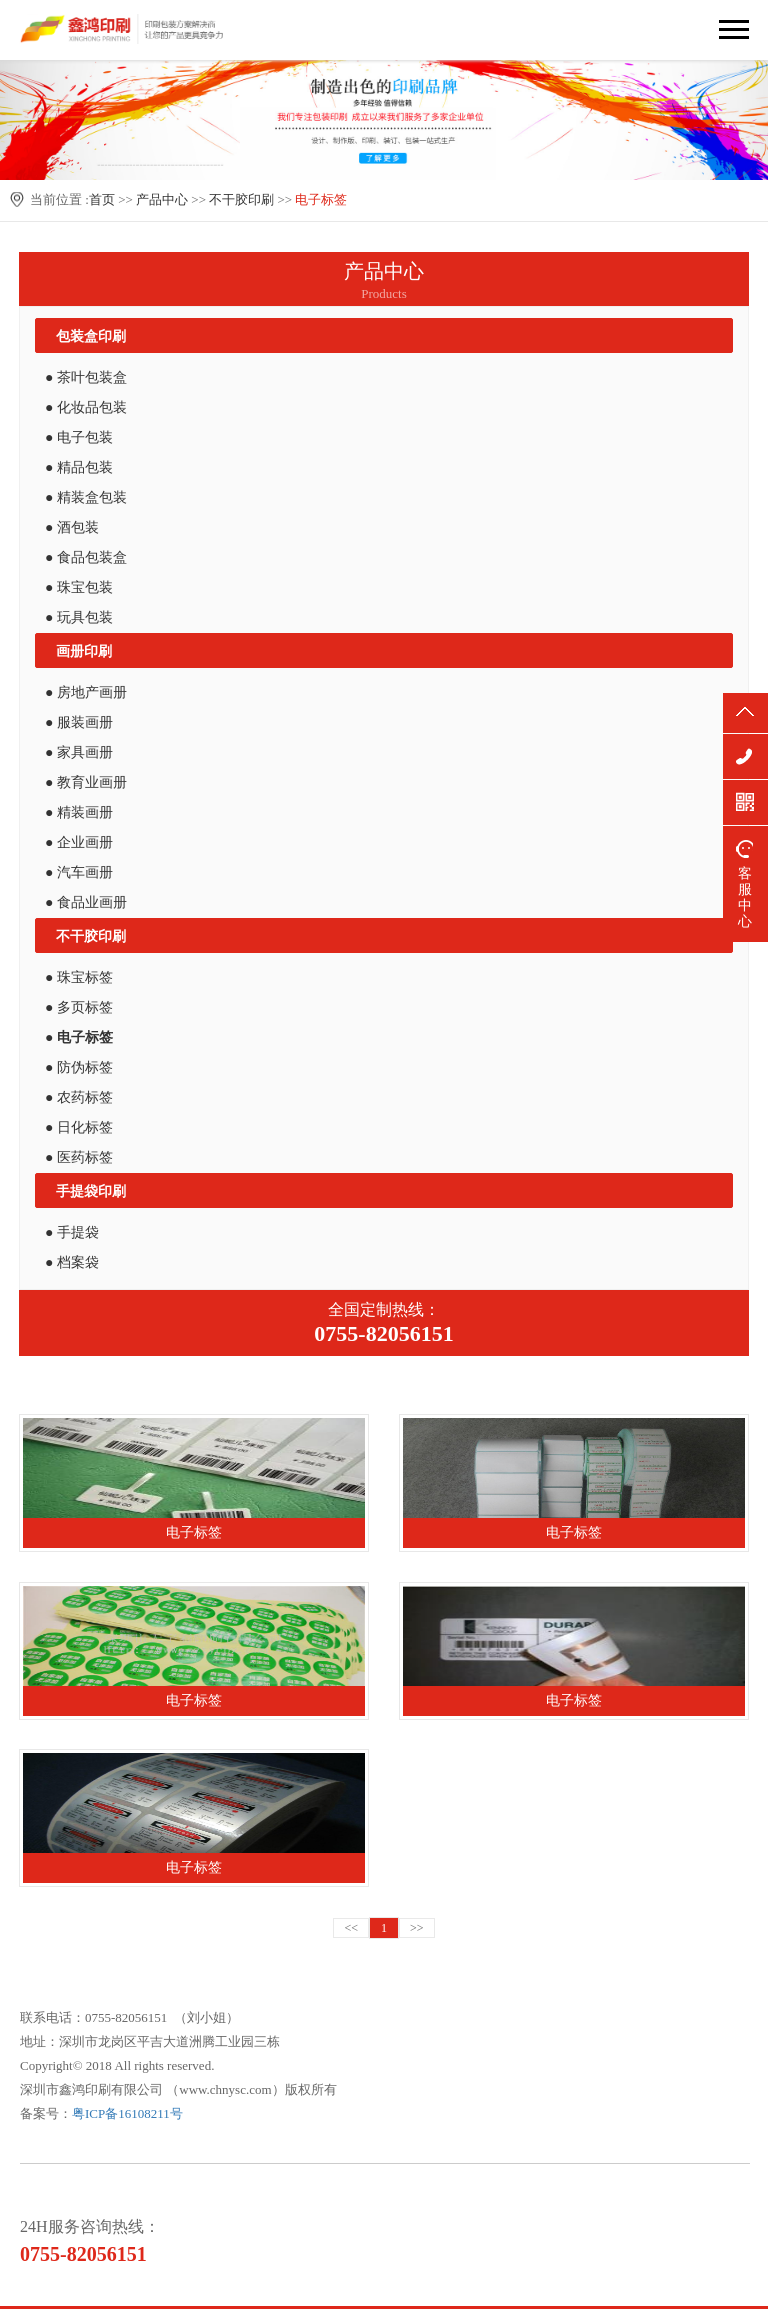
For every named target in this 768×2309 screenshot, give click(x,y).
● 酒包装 (72, 527)
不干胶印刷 (241, 199)
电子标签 (321, 199)
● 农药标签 (79, 1097)
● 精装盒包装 (86, 497)
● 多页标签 (79, 1007)
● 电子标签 (79, 1037)
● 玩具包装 (79, 617)
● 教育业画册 (86, 782)
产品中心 (162, 199)
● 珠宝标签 (79, 977)
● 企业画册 (79, 842)
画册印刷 (84, 651)
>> (417, 1928)
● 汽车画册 (79, 872)
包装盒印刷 (91, 336)
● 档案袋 (72, 1262)
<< (351, 1928)
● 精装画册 (79, 812)
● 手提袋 (72, 1232)
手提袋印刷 (91, 1191)
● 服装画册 (79, 722)
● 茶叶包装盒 (86, 377)
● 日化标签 (79, 1127)
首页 (102, 199)
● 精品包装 (79, 467)
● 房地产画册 (86, 692)
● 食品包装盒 (86, 557)
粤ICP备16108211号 (127, 2113)
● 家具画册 (79, 752)
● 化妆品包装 (86, 407)
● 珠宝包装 (79, 587)
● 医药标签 (79, 1157)
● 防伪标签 (79, 1067)
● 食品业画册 (86, 902)
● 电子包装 (79, 437)
